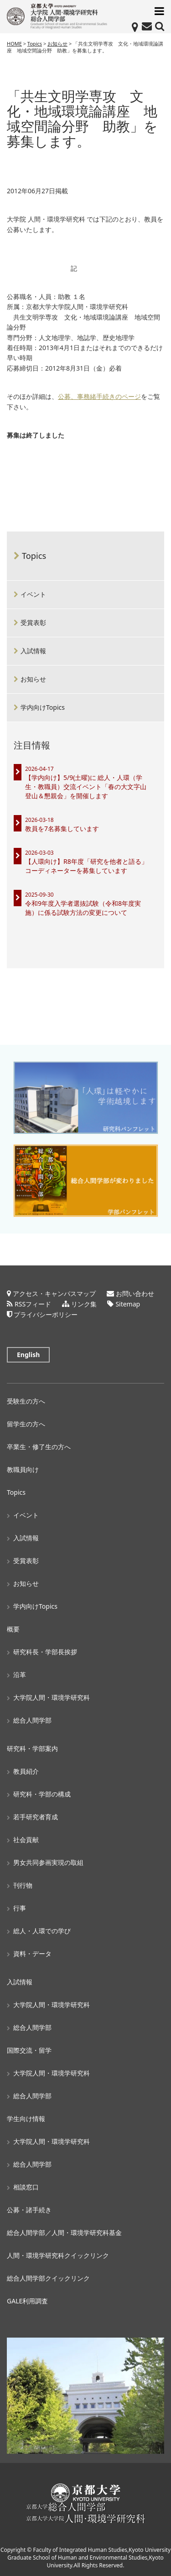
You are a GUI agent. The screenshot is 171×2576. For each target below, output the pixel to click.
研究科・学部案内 (32, 1748)
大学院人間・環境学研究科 (51, 1697)
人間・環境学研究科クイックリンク (58, 2255)
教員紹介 (26, 1771)
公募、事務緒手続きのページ (99, 397)
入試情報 (33, 650)
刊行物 (22, 1885)
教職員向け (23, 1469)
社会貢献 (26, 1839)
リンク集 (84, 1304)
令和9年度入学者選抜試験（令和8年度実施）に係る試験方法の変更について (83, 908)
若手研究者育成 (35, 1816)
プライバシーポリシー (46, 1314)
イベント (33, 594)
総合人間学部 (32, 1720)
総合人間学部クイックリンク (48, 2278)
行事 (19, 1908)
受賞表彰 (33, 622)
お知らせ (33, 679)
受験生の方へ (26, 1401)
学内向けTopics (43, 707)
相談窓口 (26, 2187)
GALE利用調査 (27, 2301)
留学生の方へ (26, 1424)
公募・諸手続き (29, 2209)
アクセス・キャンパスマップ (54, 1293)
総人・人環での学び (42, 1930)
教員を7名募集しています (62, 828)
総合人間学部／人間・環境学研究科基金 (64, 2232)
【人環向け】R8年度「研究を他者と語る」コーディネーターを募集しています (86, 866)
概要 (13, 1629)
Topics (34, 555)
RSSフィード (33, 1304)
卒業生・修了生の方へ (39, 1446)
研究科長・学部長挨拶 (45, 1651)
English (28, 1354)
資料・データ (32, 1953)
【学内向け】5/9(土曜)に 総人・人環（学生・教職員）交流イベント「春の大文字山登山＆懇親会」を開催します (85, 786)
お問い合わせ (135, 1293)
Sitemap (127, 1304)
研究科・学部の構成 (42, 1794)
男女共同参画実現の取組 (48, 1862)
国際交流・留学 (29, 2050)
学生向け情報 (26, 2118)
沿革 (19, 1674)
